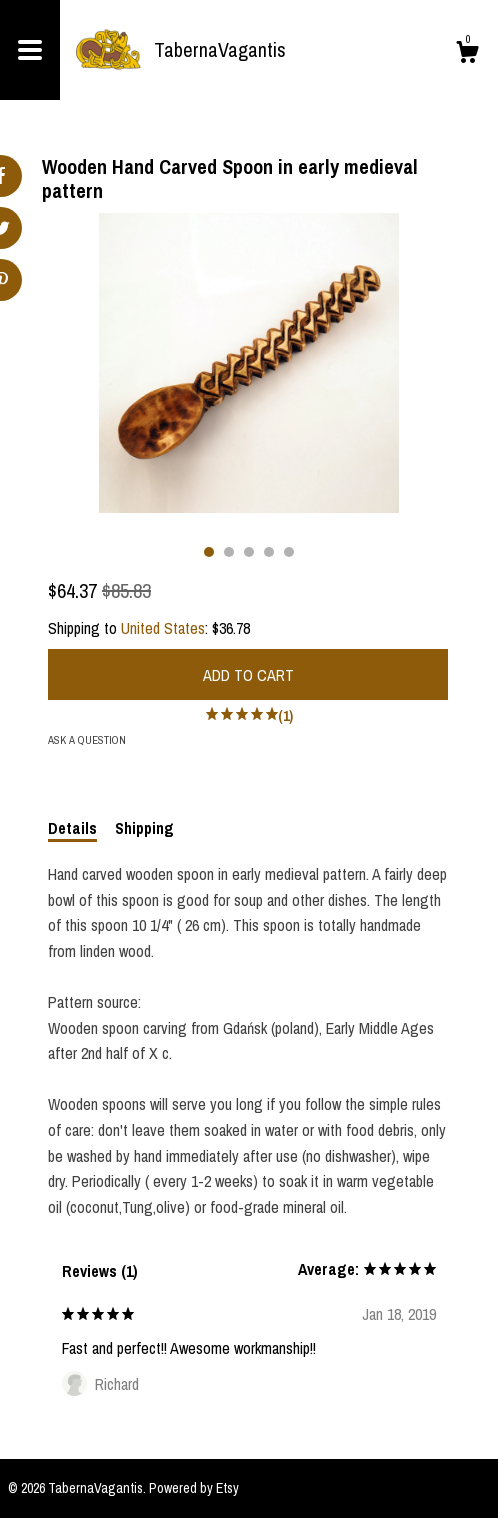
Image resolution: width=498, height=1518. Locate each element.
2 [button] (229, 552)
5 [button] (289, 552)
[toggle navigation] (30, 50)
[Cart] (467, 55)
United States (163, 628)
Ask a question (87, 740)
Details (72, 828)
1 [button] (209, 552)
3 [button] (249, 552)
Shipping (144, 828)
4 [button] (269, 552)
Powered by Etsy (194, 1488)
